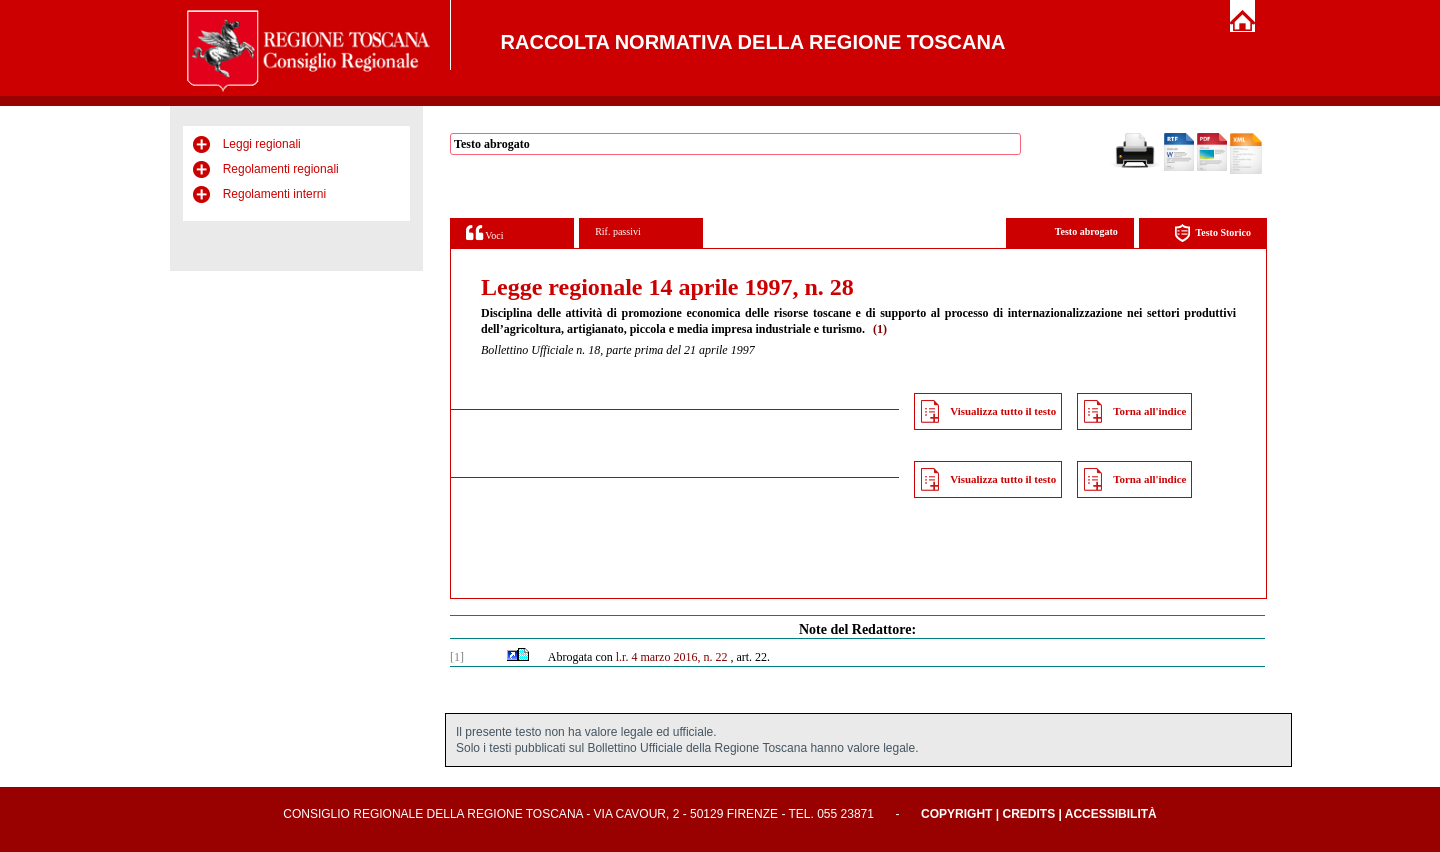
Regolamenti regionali (281, 169)
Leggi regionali (262, 144)
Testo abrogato (1086, 231)
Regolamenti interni (274, 194)
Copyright (956, 814)
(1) (880, 329)
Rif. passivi (618, 231)
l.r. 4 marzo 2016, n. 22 (672, 657)
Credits (1028, 814)
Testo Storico (1212, 233)
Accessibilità (1111, 814)
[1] (457, 657)
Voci (484, 232)
